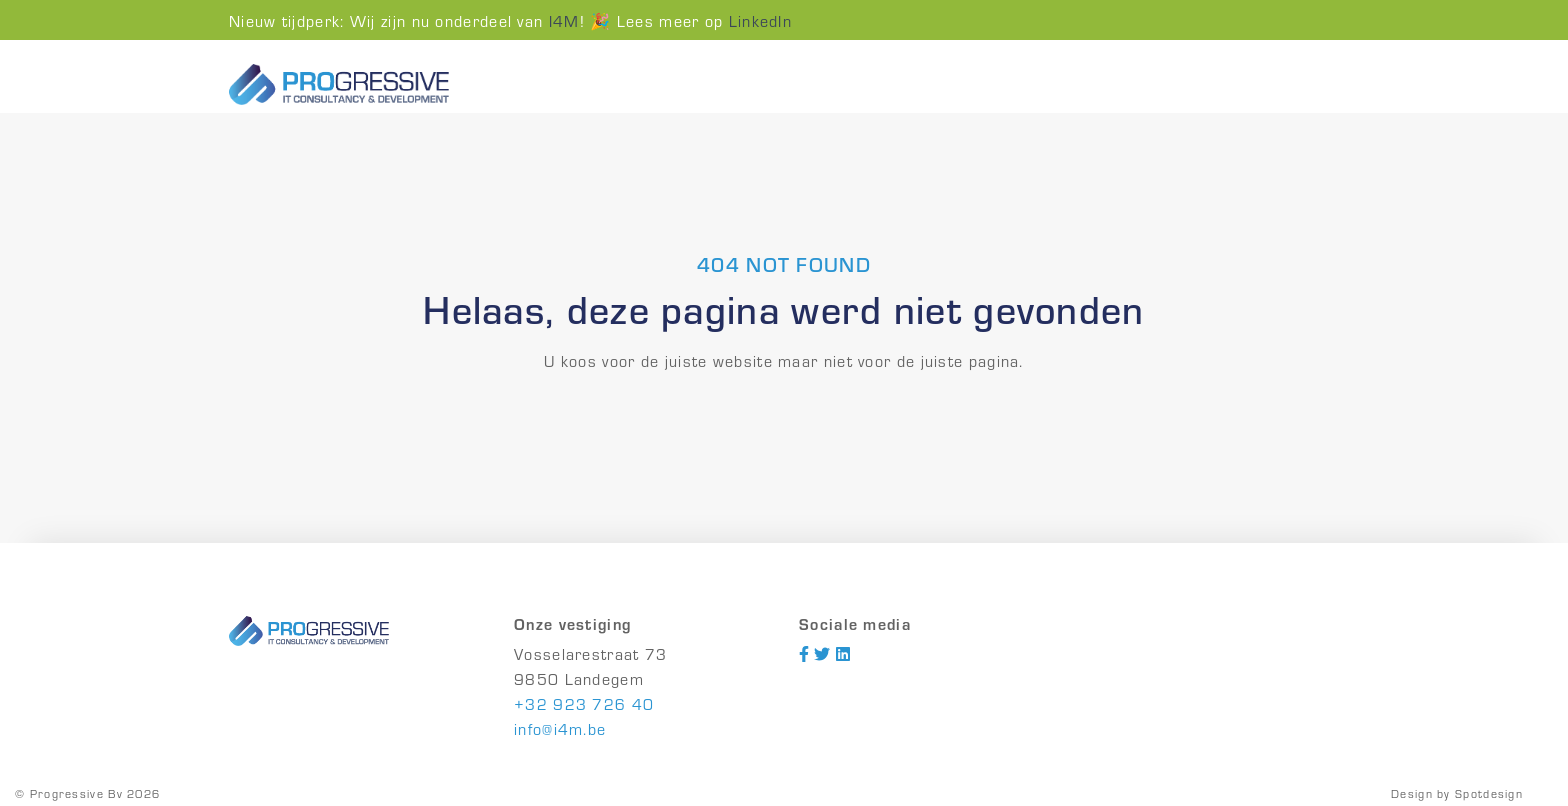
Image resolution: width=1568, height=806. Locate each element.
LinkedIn (760, 20)
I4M (564, 20)
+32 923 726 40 (584, 703)
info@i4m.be (560, 728)
